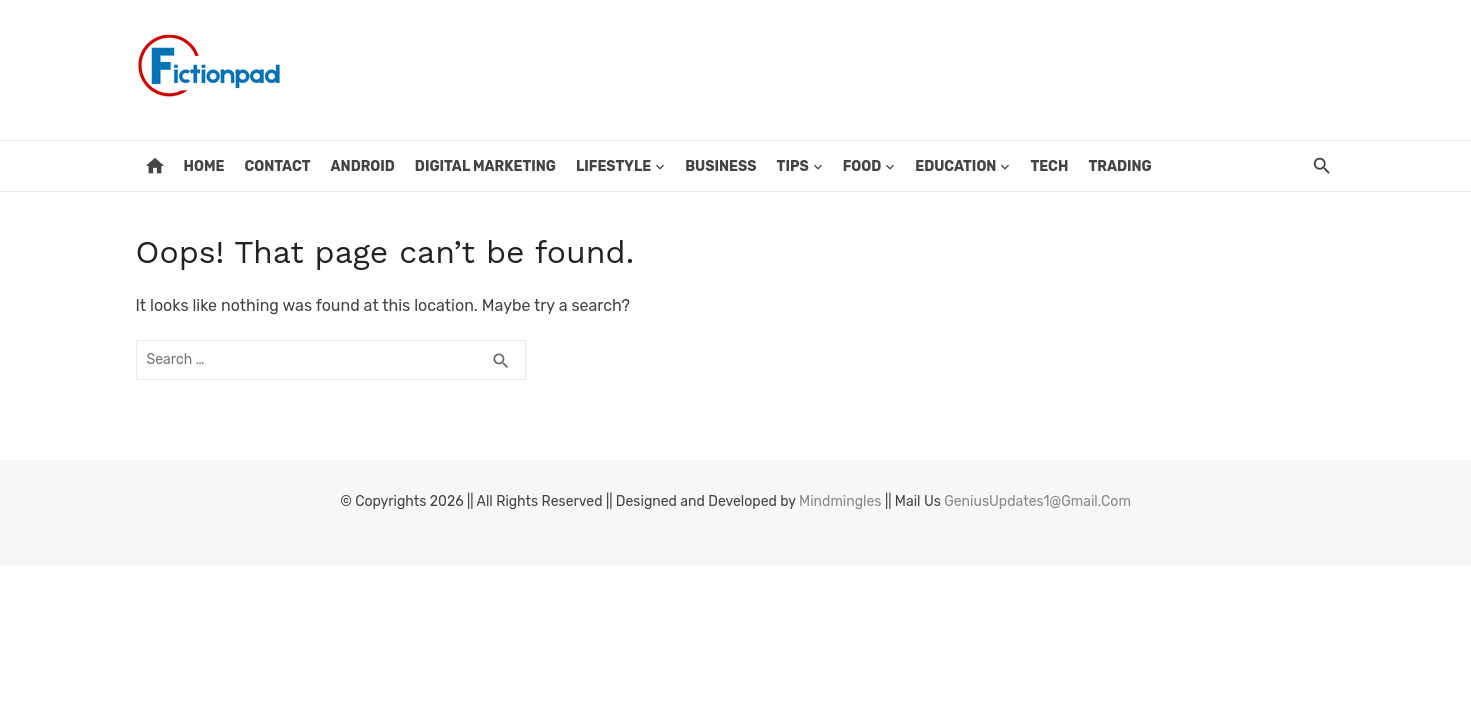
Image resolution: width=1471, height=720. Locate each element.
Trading (1119, 166)
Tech (1049, 166)
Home (204, 166)
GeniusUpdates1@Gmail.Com (1037, 501)
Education (955, 166)
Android (363, 166)
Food (862, 166)
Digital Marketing (485, 166)
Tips (793, 166)
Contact (277, 166)
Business (720, 166)
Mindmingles (840, 501)
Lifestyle (613, 166)
